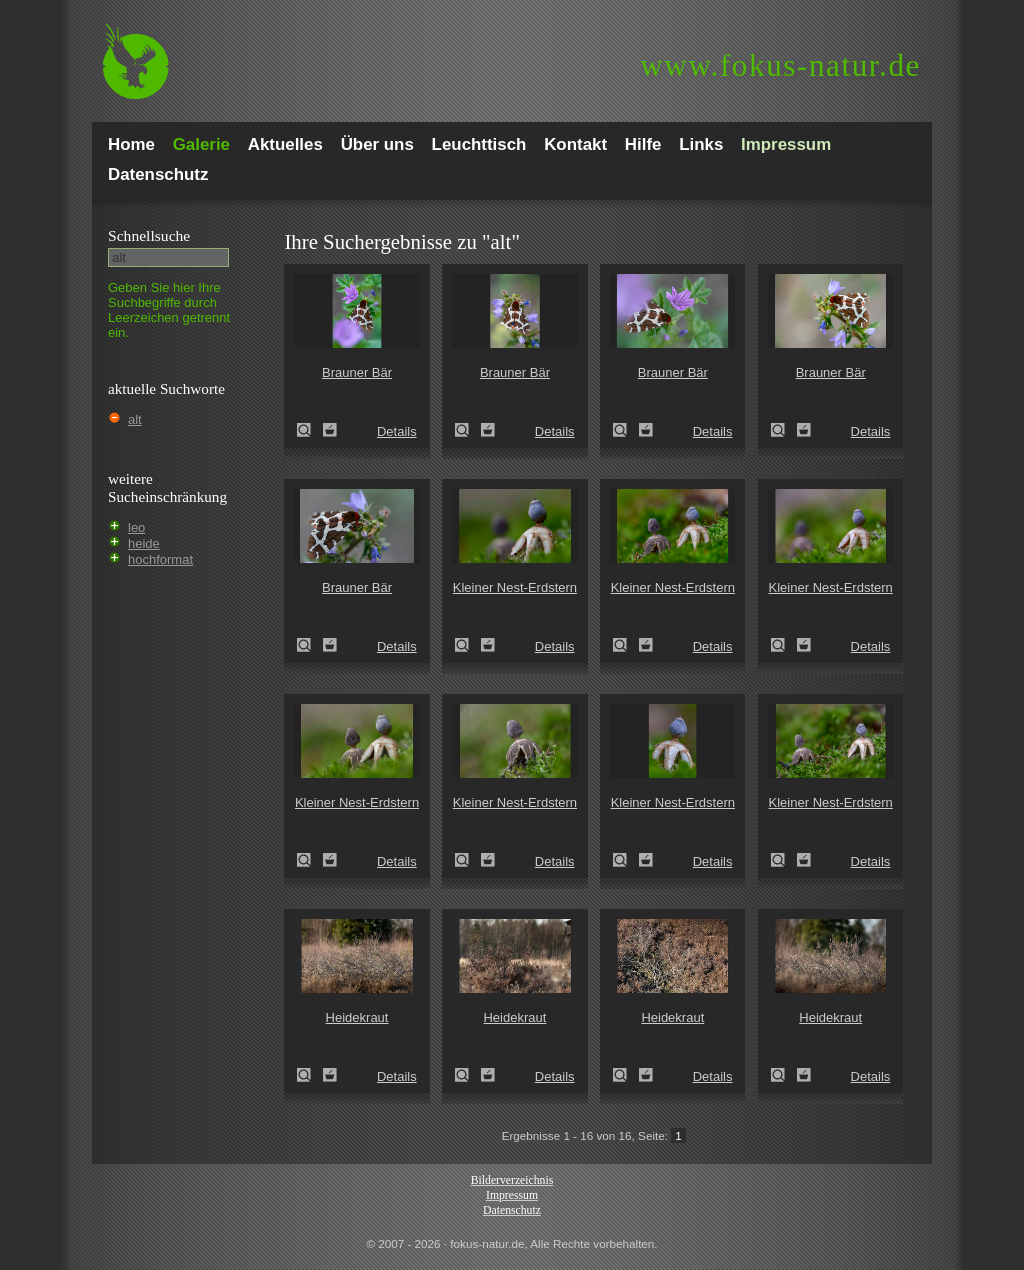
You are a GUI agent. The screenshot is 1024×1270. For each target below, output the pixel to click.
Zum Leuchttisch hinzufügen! (330, 430)
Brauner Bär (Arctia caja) (310, 430)
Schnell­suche (149, 235)
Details (397, 431)
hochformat (160, 559)
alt (135, 419)
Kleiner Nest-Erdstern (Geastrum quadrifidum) (468, 645)
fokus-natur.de (780, 65)
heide (144, 543)
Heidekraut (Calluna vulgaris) (310, 1075)
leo (136, 527)
